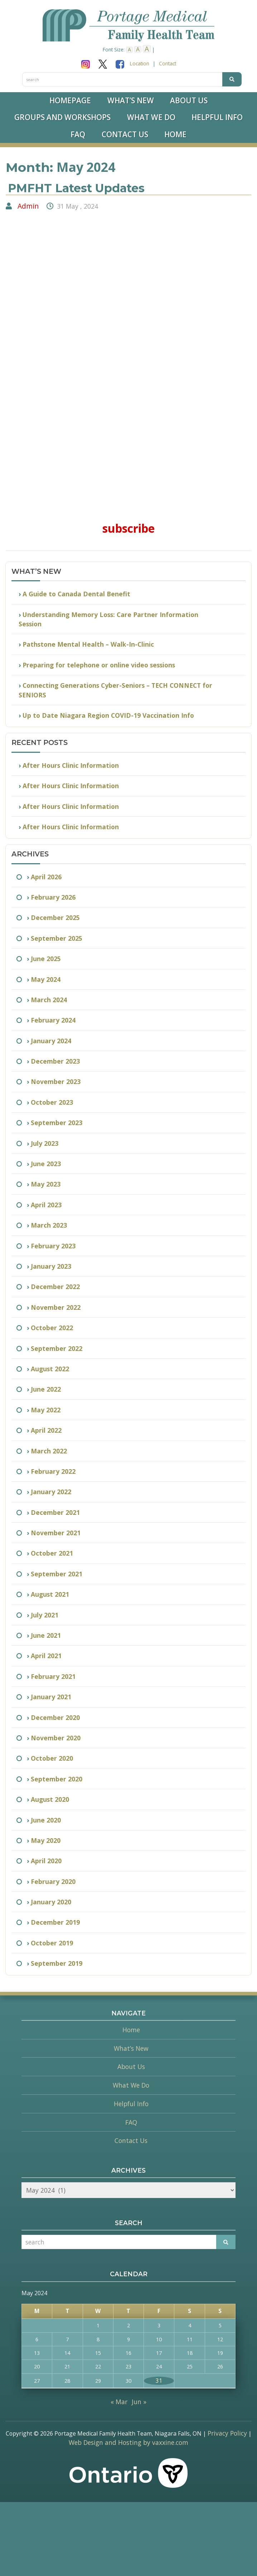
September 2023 (56, 1122)
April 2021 (46, 1655)
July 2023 (44, 1143)
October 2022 (52, 1327)
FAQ (78, 134)
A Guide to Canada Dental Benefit (76, 594)
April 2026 (46, 876)
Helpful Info (217, 117)
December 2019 (55, 1922)
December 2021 (55, 1512)
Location (139, 63)
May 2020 (45, 1840)
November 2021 (56, 1532)
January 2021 (51, 1696)
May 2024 (45, 979)
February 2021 (53, 1676)
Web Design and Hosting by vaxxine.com (128, 2442)
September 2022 (56, 1348)
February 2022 (53, 1471)
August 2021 (50, 1594)
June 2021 (46, 1635)
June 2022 (46, 1389)
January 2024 (51, 1040)
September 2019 (56, 1963)
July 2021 (44, 1615)
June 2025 (46, 958)
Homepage (70, 100)
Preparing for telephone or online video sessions (99, 665)
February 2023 (53, 1246)
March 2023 (49, 1225)
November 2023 (56, 1081)
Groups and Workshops (62, 117)
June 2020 (46, 1820)
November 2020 (56, 1738)
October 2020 (52, 1758)
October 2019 (52, 1943)
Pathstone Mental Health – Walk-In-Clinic (88, 644)
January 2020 (51, 1902)
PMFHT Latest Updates (76, 188)
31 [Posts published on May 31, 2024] (159, 2380)
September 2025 (56, 938)
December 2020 (55, 1717)
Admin (28, 206)
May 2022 (45, 1410)
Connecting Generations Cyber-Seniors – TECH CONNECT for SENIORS (115, 690)
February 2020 (53, 1881)
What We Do (151, 117)
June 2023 (46, 1163)
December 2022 (55, 1286)
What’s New (130, 100)
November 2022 (56, 1307)
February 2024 (53, 1020)
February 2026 (53, 897)
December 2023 (55, 1061)
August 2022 (50, 1368)
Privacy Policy (227, 2433)
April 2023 (46, 1204)
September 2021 (56, 1574)
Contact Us (125, 134)
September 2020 (56, 1779)
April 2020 (46, 1860)
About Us (189, 100)
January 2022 (51, 1491)
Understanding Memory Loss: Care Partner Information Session (108, 619)
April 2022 (46, 1430)
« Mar (119, 2401)
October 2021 (52, 1553)
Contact (167, 63)
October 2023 (52, 1102)
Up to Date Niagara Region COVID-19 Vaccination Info (108, 715)
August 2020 (50, 1799)
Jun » (139, 2401)
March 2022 (49, 1451)
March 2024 (49, 999)
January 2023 (51, 1266)
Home (175, 134)
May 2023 (45, 1184)
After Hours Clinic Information (71, 765)
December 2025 (55, 917)
